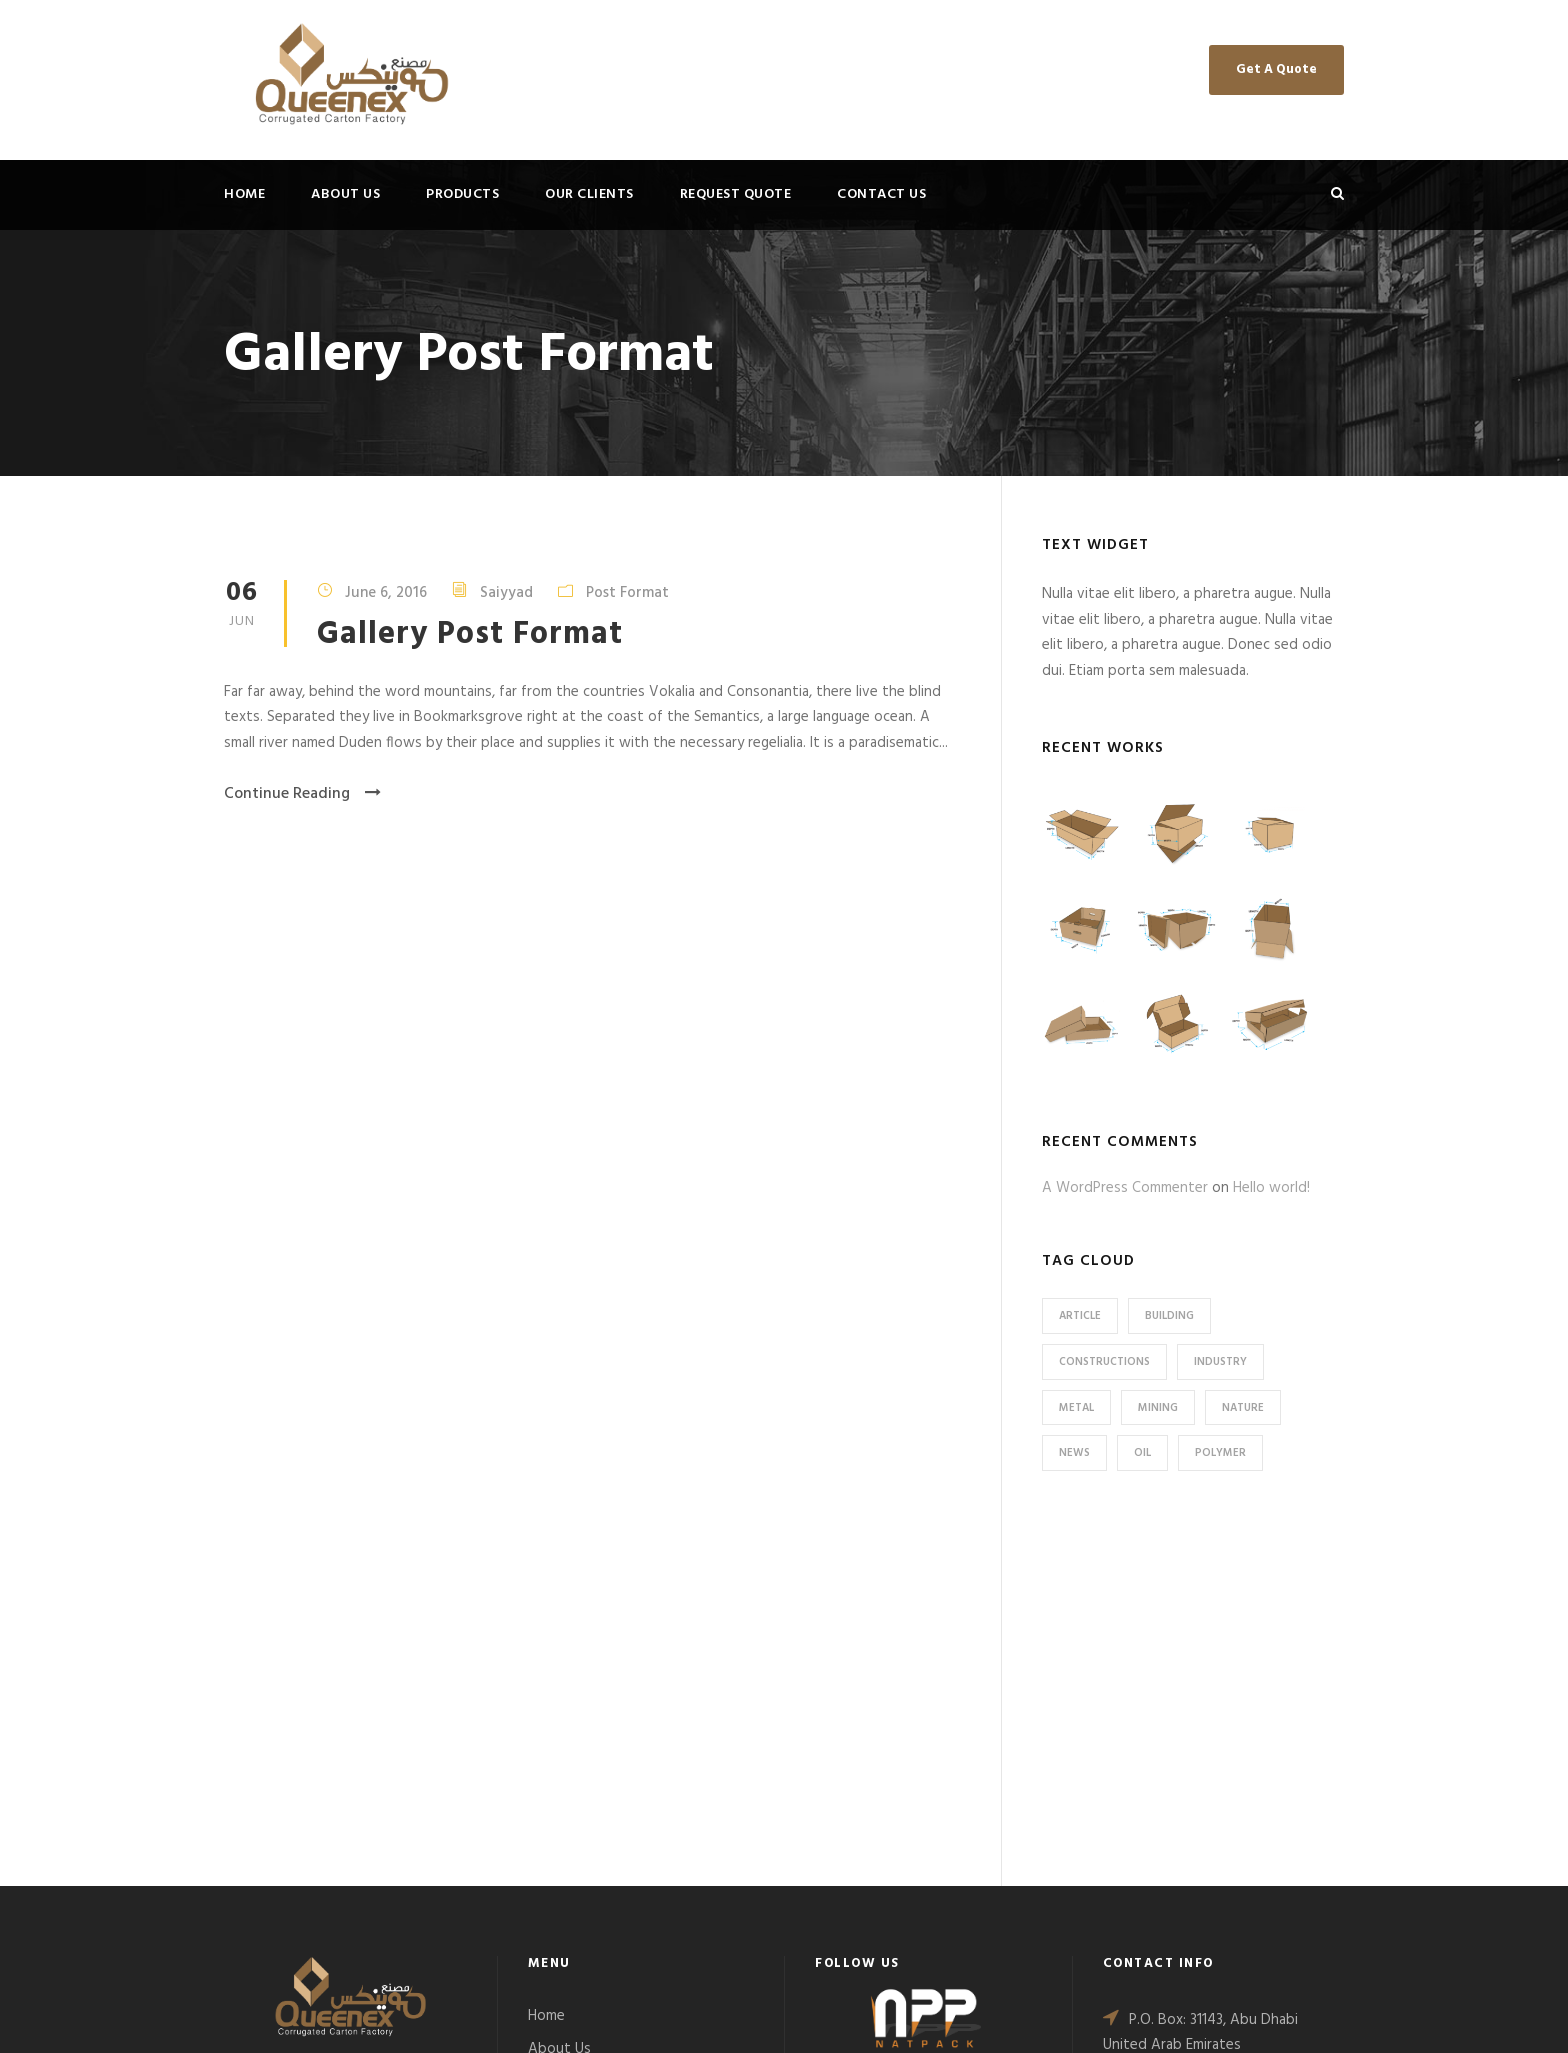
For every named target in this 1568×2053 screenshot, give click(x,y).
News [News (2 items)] (1074, 1453)
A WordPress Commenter (1125, 1188)
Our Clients (589, 194)
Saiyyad (506, 593)
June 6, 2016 (386, 593)
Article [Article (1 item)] (1080, 1316)
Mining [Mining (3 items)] (1158, 1408)
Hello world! (1271, 1188)
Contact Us (881, 194)
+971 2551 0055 (1179, 1762)
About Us (345, 194)
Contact (555, 1797)
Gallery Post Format (470, 634)
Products (462, 194)
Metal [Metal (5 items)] (1076, 1408)
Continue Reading (302, 794)
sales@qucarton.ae (1199, 1840)
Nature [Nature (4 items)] (1243, 1408)
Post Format (627, 593)
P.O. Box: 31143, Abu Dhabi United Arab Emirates (1200, 1682)
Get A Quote (1276, 69)
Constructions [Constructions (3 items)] (1104, 1362)
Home (244, 194)
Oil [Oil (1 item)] (1142, 1453)
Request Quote (736, 194)
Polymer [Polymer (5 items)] (1220, 1453)
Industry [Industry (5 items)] (1220, 1362)
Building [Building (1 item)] (1169, 1316)
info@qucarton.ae (1196, 1814)
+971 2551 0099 (1179, 1735)
